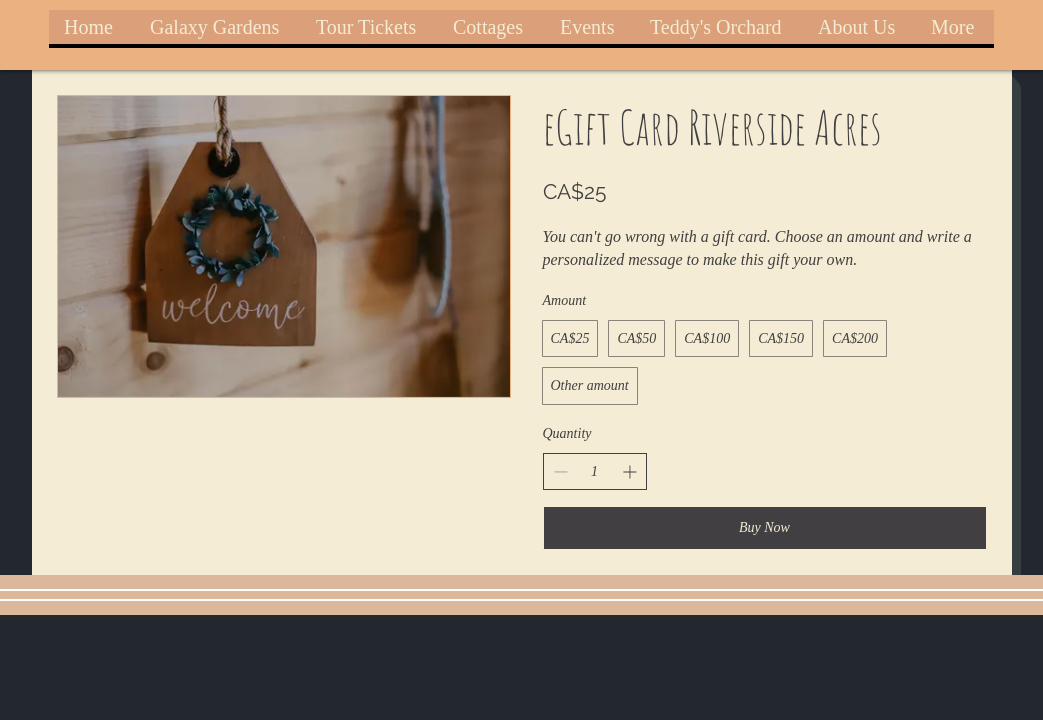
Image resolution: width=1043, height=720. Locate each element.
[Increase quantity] (629, 471)
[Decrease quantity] (560, 471)
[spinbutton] (595, 472)
